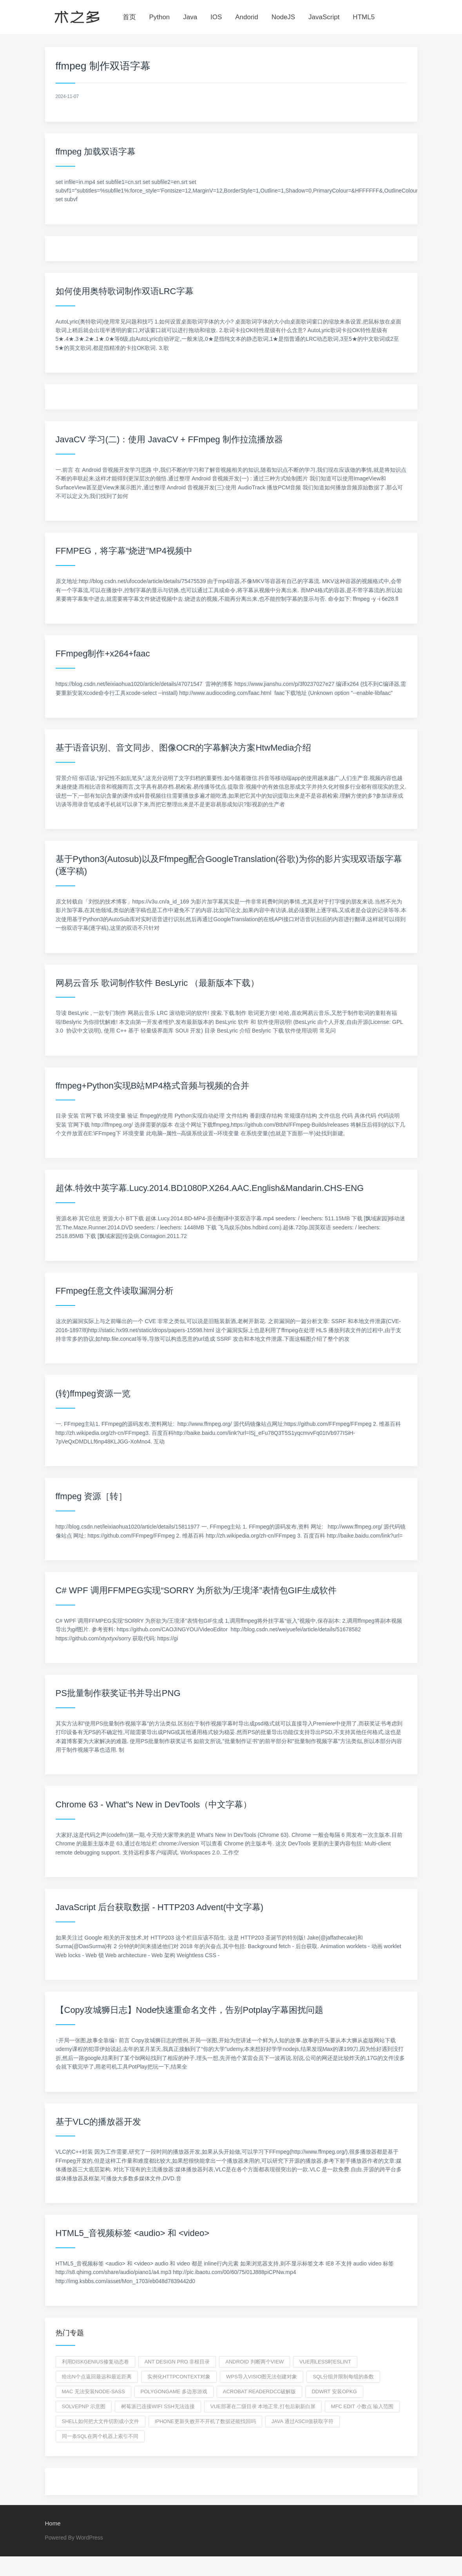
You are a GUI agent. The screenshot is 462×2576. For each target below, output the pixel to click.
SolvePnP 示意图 (84, 2406)
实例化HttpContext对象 (178, 2377)
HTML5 (364, 17)
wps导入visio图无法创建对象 (261, 2377)
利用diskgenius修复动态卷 (95, 2362)
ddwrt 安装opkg (334, 2391)
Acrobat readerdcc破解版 (259, 2391)
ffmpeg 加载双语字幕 (96, 151)
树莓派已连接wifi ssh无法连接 (158, 2406)
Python (159, 17)
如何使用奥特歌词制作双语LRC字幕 (125, 291)
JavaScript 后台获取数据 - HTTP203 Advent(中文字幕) (160, 1907)
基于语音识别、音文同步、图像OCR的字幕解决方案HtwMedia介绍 (184, 748)
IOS (216, 17)
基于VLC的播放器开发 (98, 2122)
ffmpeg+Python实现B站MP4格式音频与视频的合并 (152, 1086)
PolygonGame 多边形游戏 (174, 2391)
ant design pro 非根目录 (177, 2362)
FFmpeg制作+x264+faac (103, 653)
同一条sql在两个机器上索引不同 (100, 2436)
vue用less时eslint (325, 2362)
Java (190, 17)
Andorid (246, 17)
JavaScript (323, 17)
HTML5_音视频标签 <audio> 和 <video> (133, 2233)
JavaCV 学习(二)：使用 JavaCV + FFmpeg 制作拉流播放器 (169, 439)
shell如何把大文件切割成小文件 (100, 2421)
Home (53, 2523)
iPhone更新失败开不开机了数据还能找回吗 (205, 2421)
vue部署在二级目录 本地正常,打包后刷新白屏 (262, 2406)
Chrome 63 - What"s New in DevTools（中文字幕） (154, 1804)
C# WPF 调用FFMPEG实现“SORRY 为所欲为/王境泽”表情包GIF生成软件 (196, 1590)
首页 (129, 17)
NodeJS (283, 17)
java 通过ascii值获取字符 (302, 2421)
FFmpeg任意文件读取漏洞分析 (115, 1291)
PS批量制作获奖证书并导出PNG (118, 1693)
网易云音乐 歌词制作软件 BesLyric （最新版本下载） (157, 983)
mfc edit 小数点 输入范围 (362, 2406)
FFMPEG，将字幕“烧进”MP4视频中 (124, 551)
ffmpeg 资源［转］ (91, 1496)
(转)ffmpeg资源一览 (93, 1393)
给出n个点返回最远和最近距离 (97, 2377)
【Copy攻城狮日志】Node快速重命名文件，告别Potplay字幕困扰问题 (189, 2010)
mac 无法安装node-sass (93, 2391)
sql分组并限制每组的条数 (343, 2377)
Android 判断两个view (254, 2362)
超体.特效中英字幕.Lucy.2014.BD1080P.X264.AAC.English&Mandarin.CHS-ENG (210, 1188)
